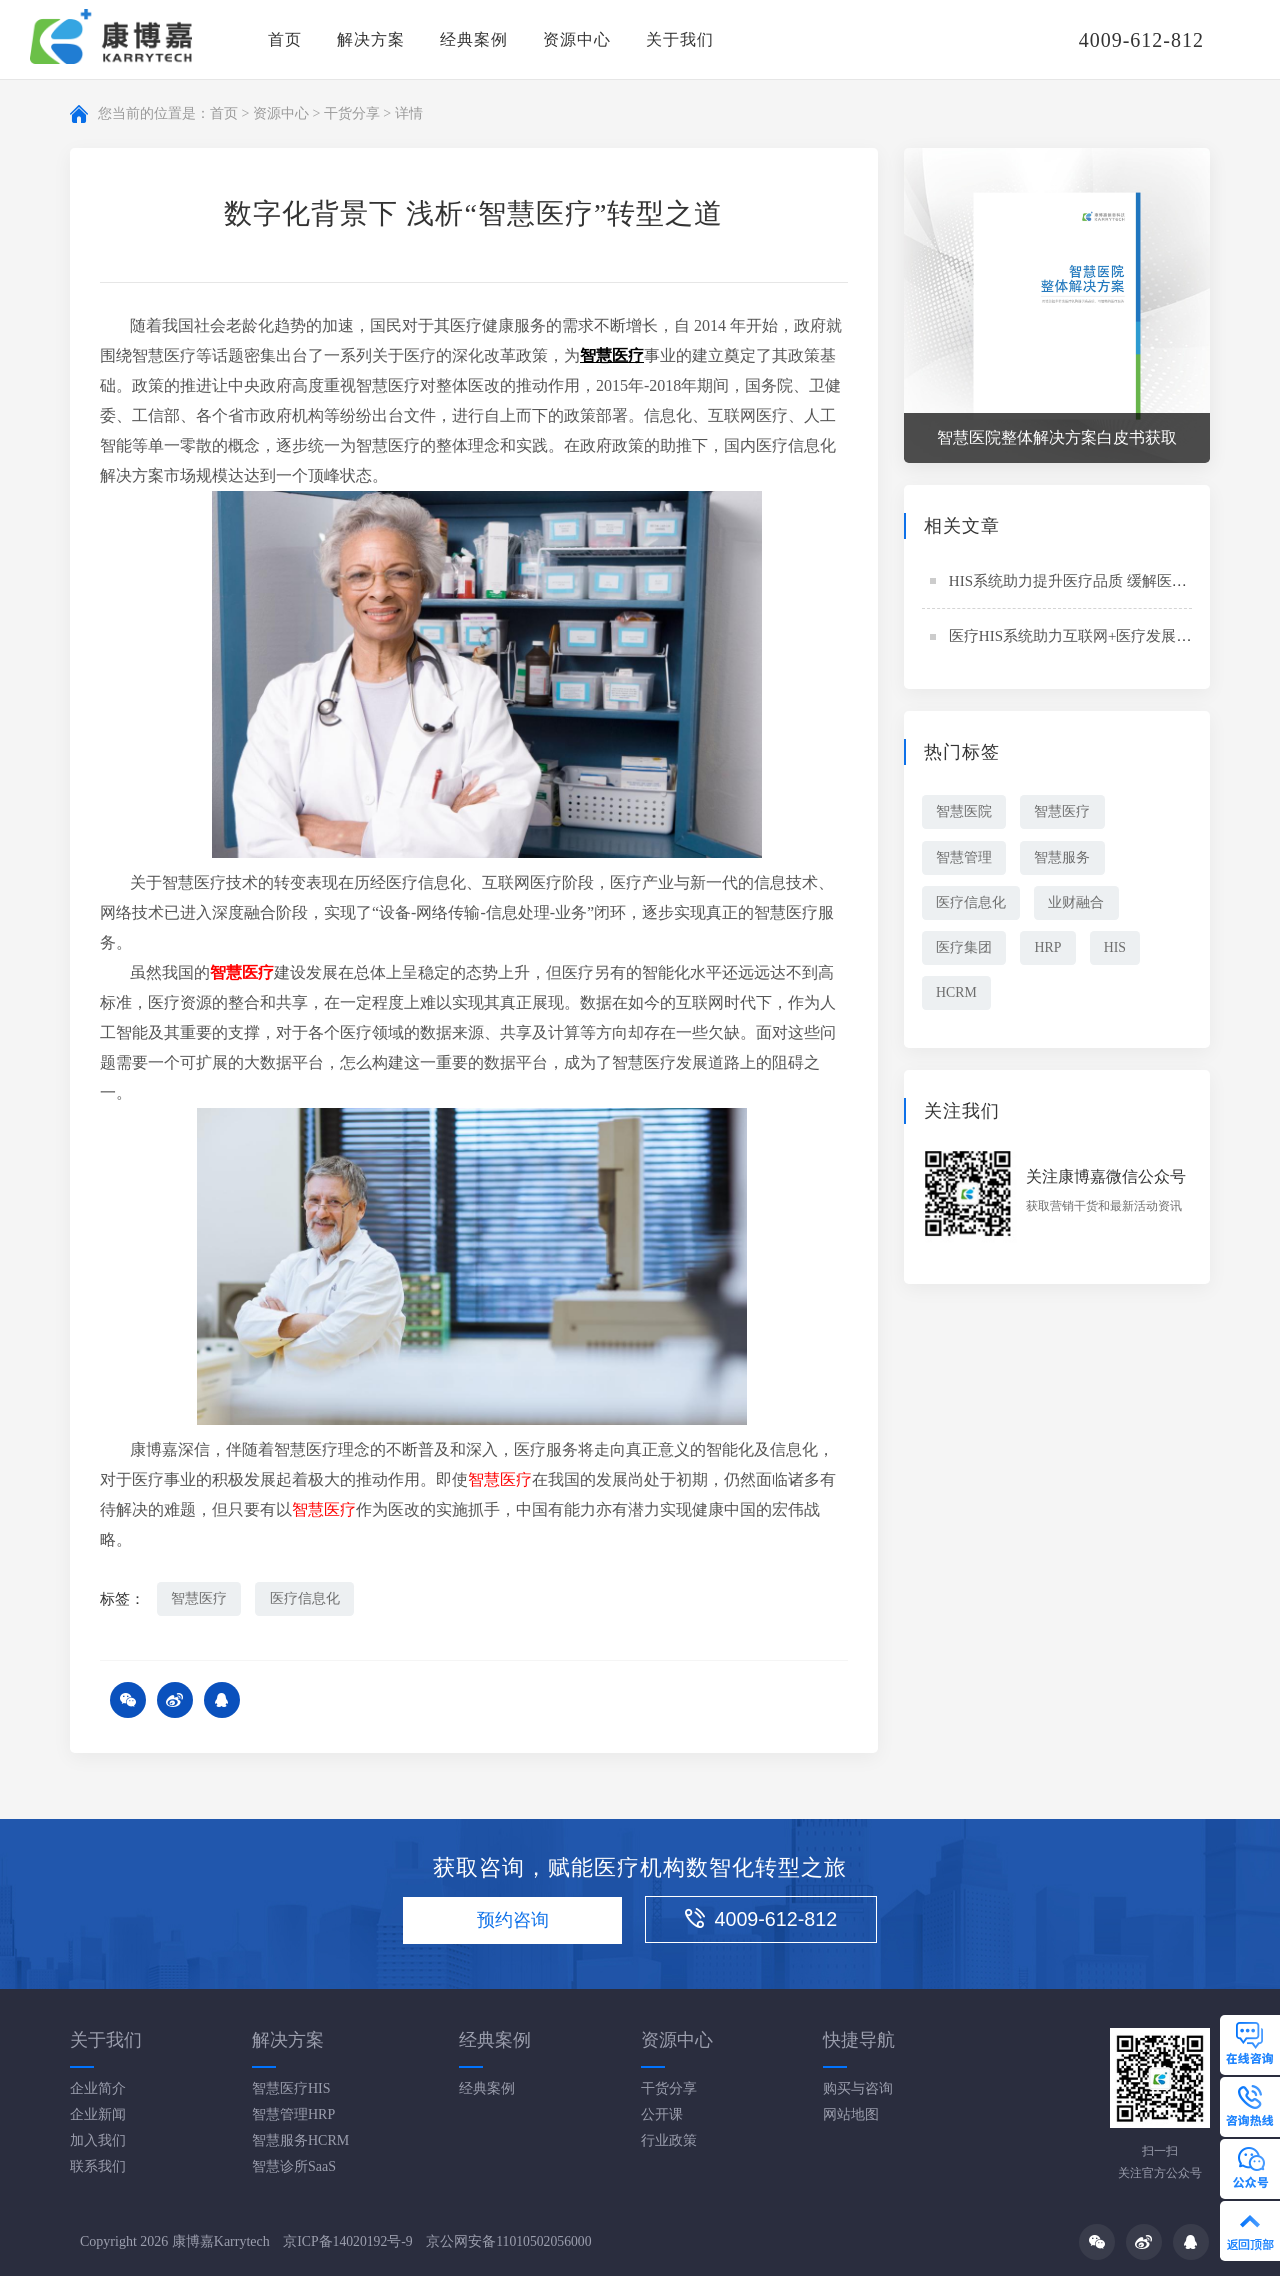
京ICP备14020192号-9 (348, 2243)
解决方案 (371, 39)
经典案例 (474, 39)
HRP (1051, 949)
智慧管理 (965, 857)
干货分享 (352, 113)
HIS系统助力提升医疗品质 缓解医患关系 (1083, 581)
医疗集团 (965, 949)
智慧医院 (965, 811)
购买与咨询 (858, 2089)
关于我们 (680, 39)
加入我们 (98, 2141)
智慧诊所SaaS (294, 2167)
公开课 (662, 2115)
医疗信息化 (308, 1598)
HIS (1121, 949)
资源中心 (577, 39)
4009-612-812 (771, 1921)
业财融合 (1080, 903)
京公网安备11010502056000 (511, 2243)
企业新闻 (98, 2115)
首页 (285, 39)
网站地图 (851, 2115)
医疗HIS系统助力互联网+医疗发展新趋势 (1085, 636)
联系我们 (98, 2167)
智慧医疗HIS (291, 2089)
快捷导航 (859, 2041)
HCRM (957, 995)
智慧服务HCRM (300, 2141)
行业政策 (669, 2141)
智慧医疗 (200, 1598)
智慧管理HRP (293, 2115)
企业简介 (98, 2089)
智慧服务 (1066, 857)
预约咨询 (509, 1922)
